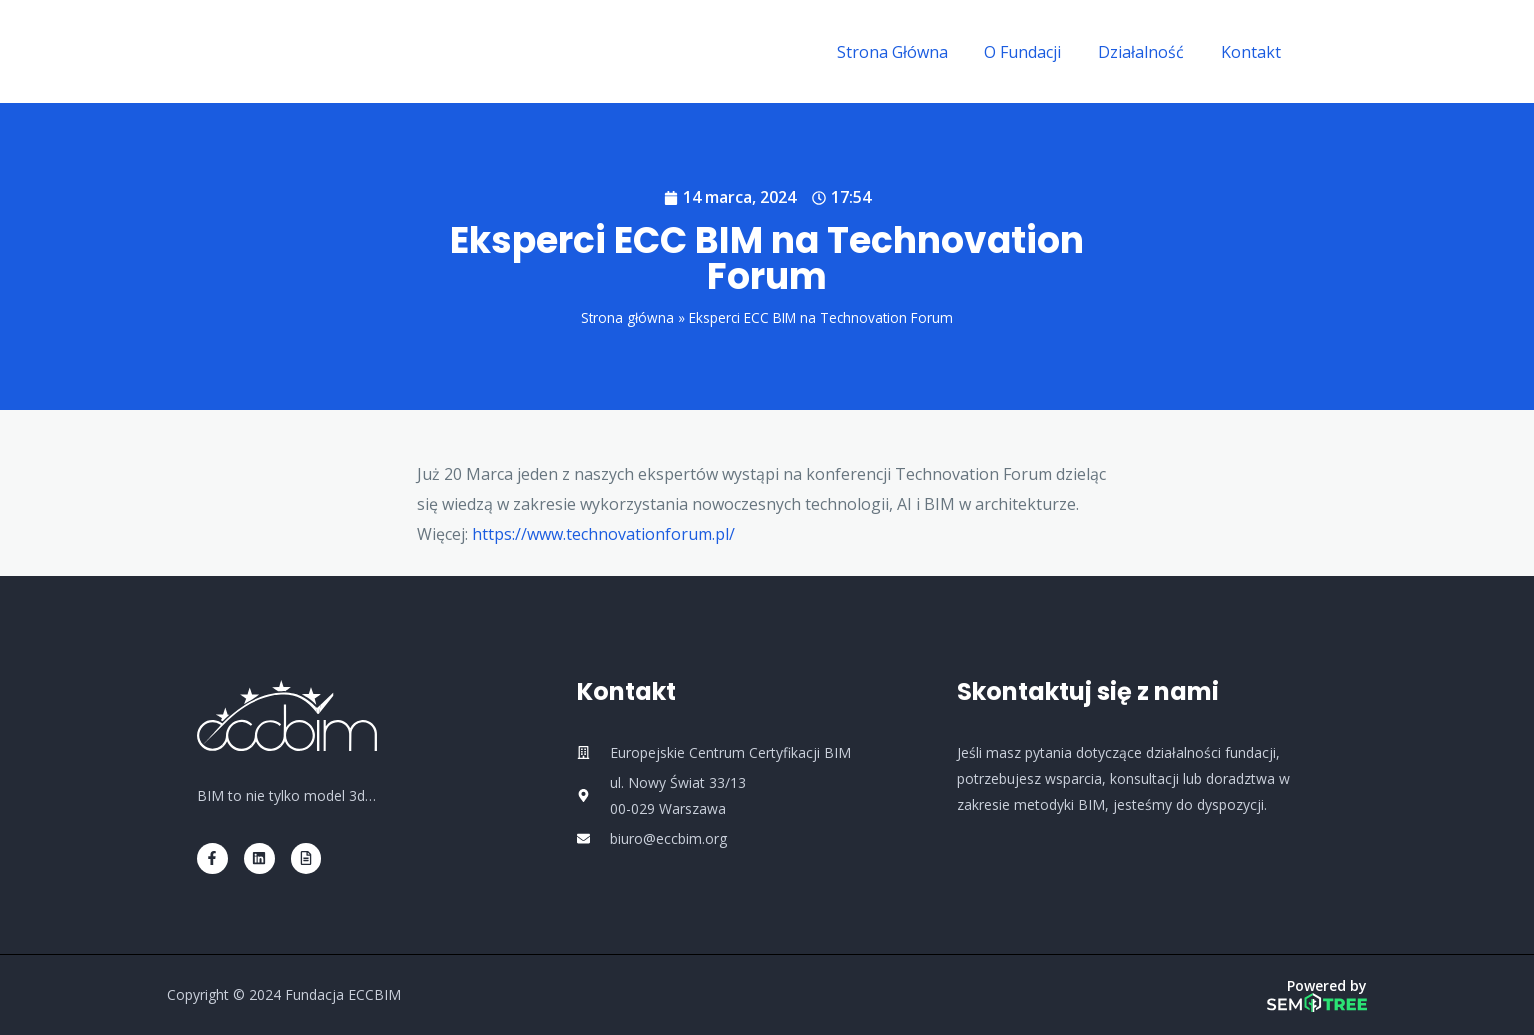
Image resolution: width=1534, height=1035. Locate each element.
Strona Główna (908, 52)
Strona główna (627, 317)
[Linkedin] (1358, 53)
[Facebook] (1328, 53)
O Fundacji (1034, 52)
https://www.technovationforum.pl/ (603, 534)
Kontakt (1253, 52)
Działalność (1148, 52)
